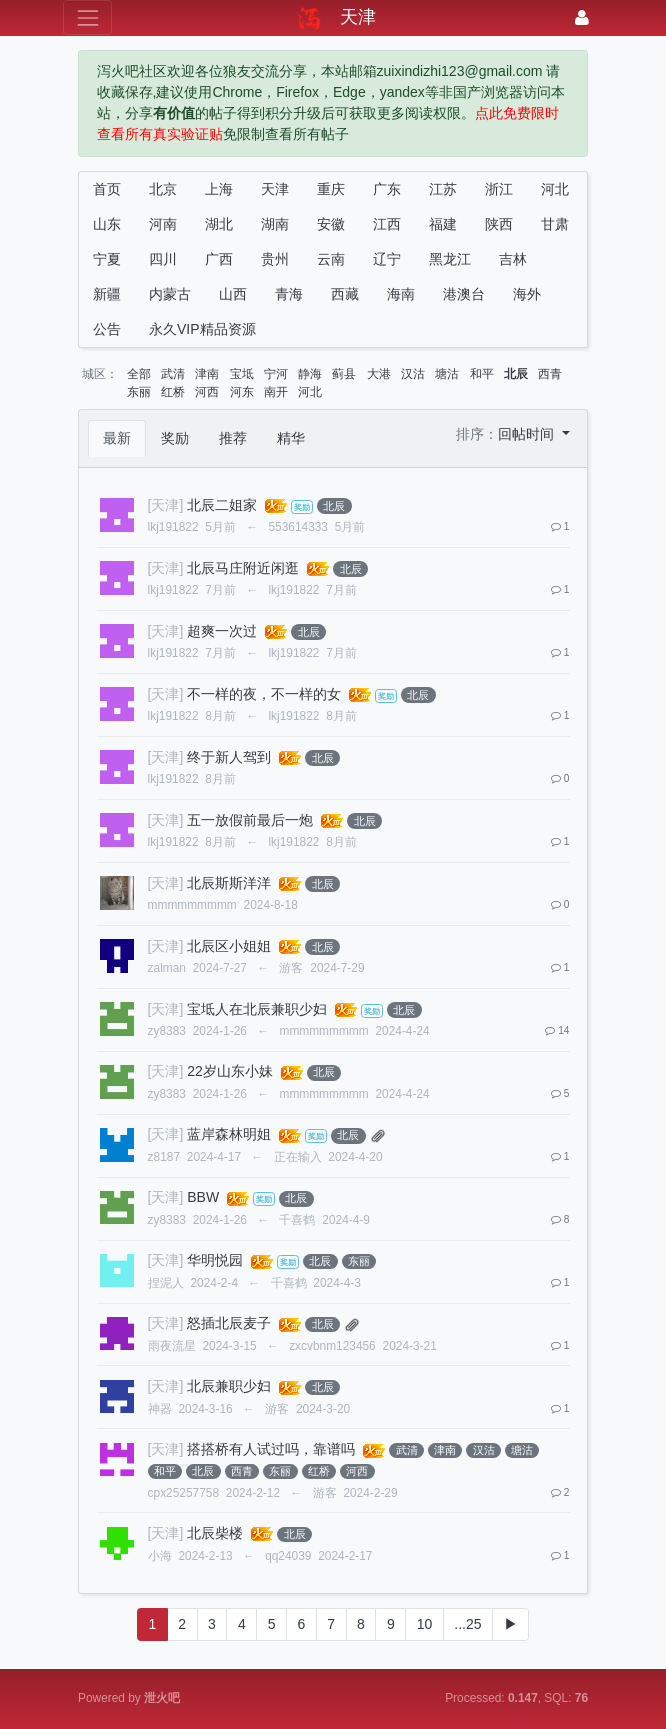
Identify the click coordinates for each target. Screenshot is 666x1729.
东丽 (139, 392)
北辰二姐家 (222, 505)
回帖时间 (528, 434)
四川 (163, 259)
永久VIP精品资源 (202, 329)
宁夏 (107, 259)
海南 (401, 294)
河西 (207, 392)
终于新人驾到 (229, 757)
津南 (207, 374)
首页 (107, 189)
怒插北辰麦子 (229, 1323)
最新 (117, 438)
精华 (291, 438)
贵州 (275, 259)
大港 (379, 374)
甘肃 (555, 224)
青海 (289, 294)
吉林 (513, 259)
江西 (387, 224)
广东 (387, 189)
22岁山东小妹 (230, 1071)
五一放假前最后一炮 (250, 820)
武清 (173, 374)
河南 (163, 224)
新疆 (107, 294)
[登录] (582, 17)
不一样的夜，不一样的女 (264, 694)
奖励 (175, 438)
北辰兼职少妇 (229, 1386)
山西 (233, 294)
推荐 (233, 438)
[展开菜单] (87, 17)
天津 (275, 189)
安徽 (331, 224)
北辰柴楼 (215, 1533)
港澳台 (464, 294)
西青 (550, 374)
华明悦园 (215, 1260)
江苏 (443, 189)
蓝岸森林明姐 (229, 1134)
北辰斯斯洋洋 (229, 883)
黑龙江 (450, 259)
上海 (219, 189)
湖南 (275, 224)
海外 (527, 294)
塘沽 (447, 374)
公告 (107, 329)
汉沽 (413, 374)
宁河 (276, 374)
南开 (276, 392)
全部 (139, 374)
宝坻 (242, 374)
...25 (467, 1624)
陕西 (499, 224)
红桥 (173, 392)
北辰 (516, 374)
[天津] (166, 505)
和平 (482, 374)
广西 (219, 259)
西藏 (345, 294)
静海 (310, 374)
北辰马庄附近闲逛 (243, 568)
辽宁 (387, 259)
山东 (107, 224)
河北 (555, 189)
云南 (331, 259)
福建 (443, 224)
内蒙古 (170, 294)
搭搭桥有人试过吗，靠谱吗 (271, 1449)
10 (425, 1624)
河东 (242, 392)
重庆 (331, 189)
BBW (203, 1197)
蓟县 (344, 374)
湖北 (219, 224)
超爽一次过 (222, 631)
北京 (163, 189)
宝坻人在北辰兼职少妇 (257, 1009)
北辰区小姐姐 (229, 946)
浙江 (499, 189)
